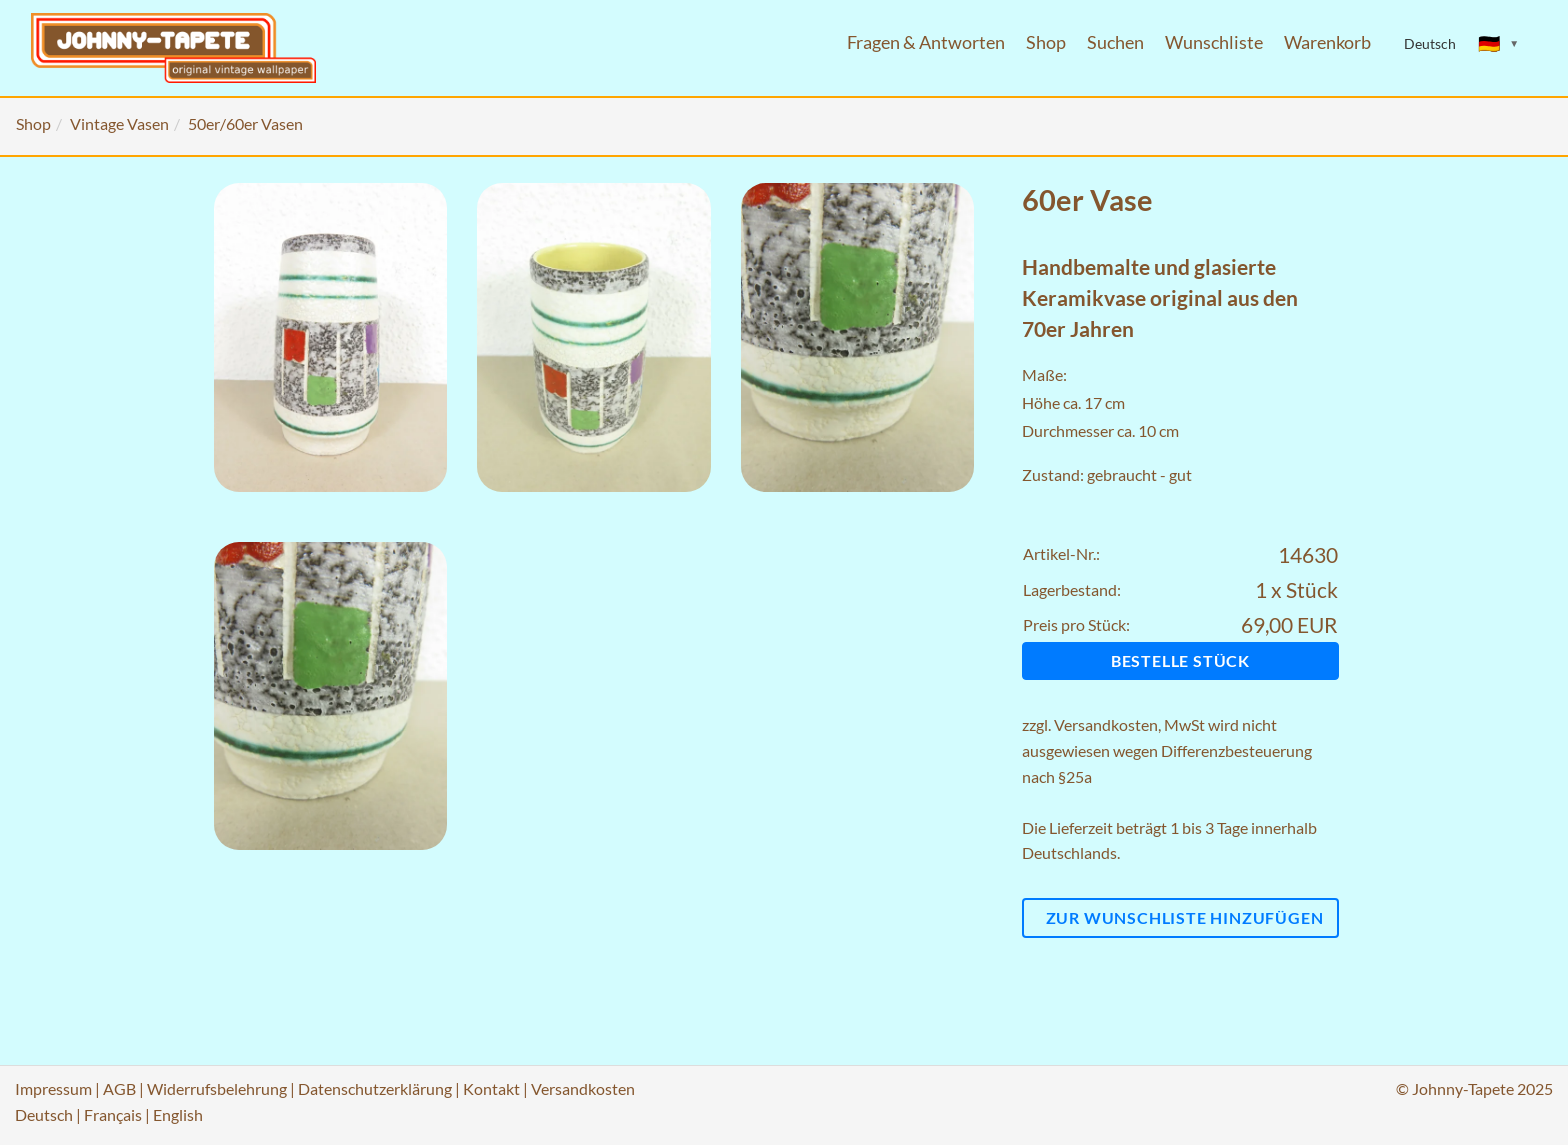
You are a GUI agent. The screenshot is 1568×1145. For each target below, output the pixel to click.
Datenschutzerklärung (375, 1088)
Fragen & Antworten (926, 42)
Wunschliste (1214, 42)
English (178, 1114)
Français (113, 1114)
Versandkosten (1106, 724)
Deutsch (44, 1114)
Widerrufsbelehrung (217, 1088)
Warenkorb (1327, 42)
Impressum (53, 1088)
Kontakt (491, 1088)
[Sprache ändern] (1499, 44)
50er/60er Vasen (245, 123)
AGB (119, 1088)
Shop (1046, 42)
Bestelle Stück (1180, 660)
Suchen (1115, 42)
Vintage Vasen (119, 123)
